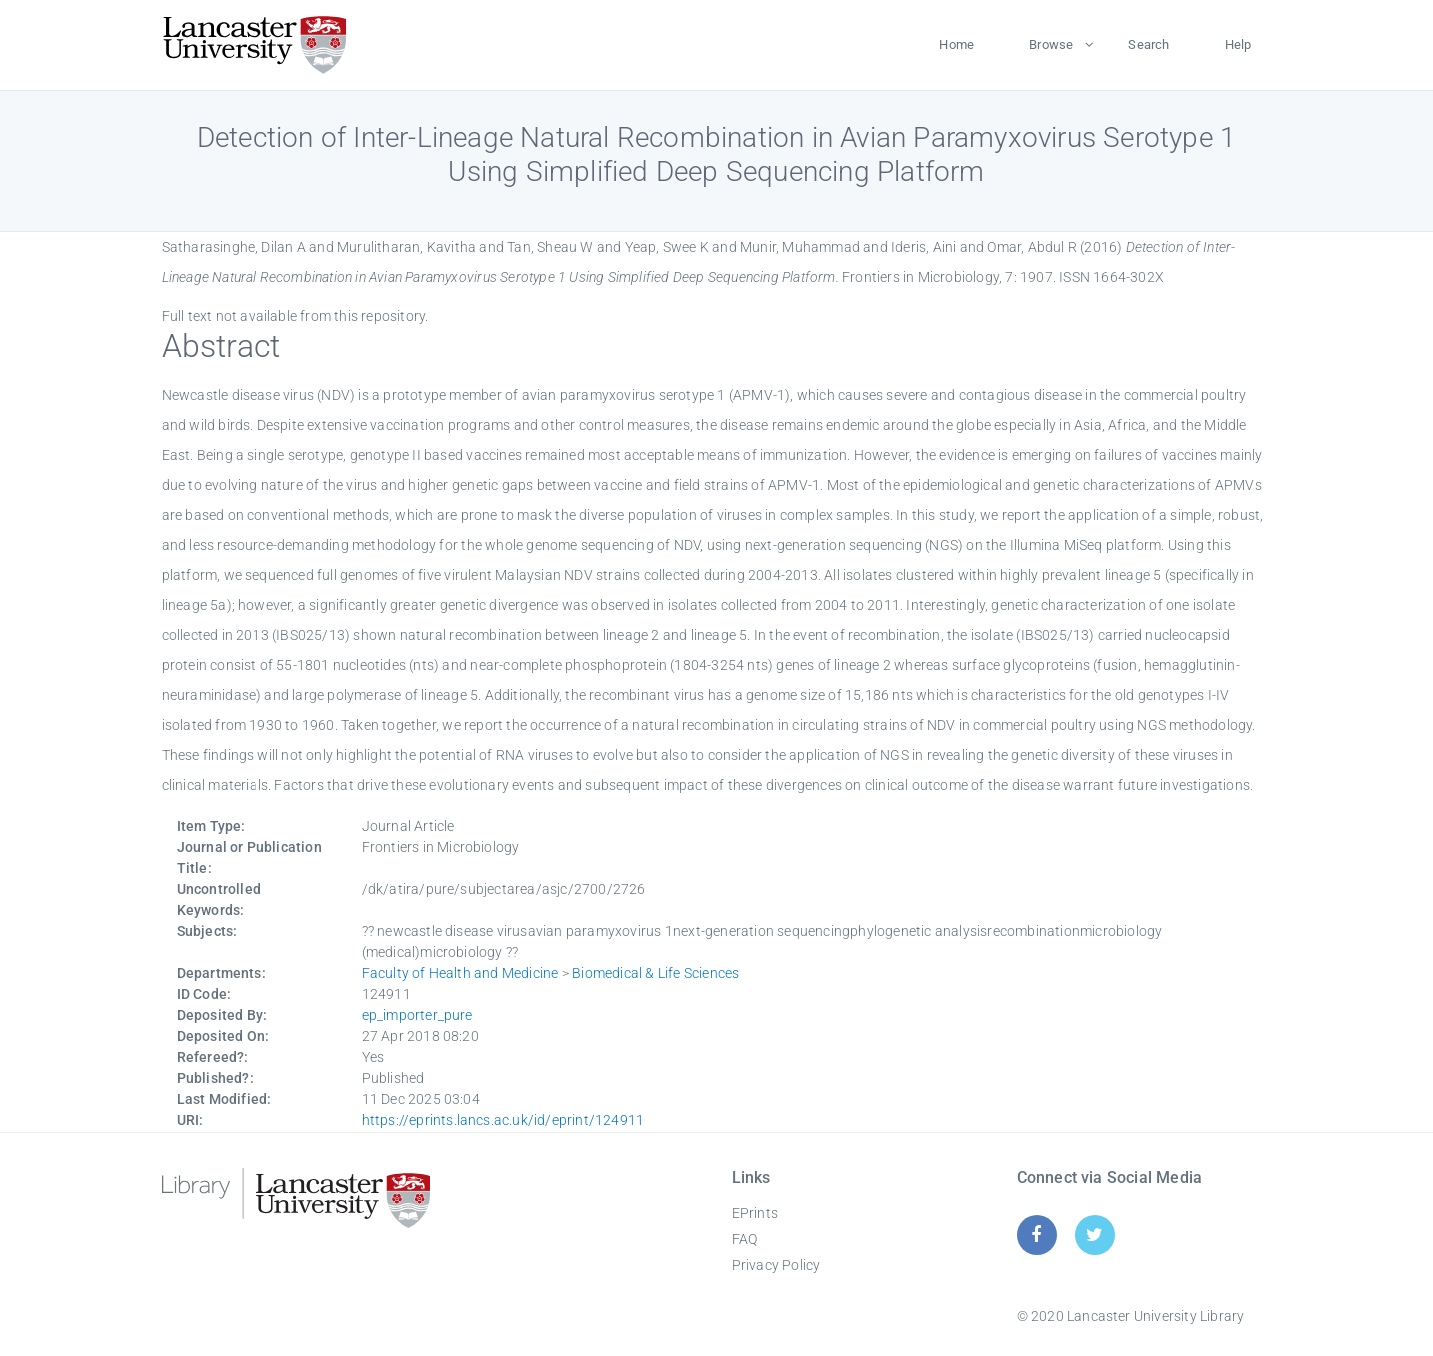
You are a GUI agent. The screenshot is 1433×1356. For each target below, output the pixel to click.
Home (956, 44)
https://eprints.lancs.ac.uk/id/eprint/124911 (503, 1120)
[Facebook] (1036, 1234)
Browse (1051, 44)
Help (1238, 44)
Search (1148, 44)
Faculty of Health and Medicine (460, 973)
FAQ (745, 1239)
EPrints (755, 1213)
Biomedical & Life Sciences (655, 973)
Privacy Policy (776, 1265)
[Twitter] (1094, 1234)
